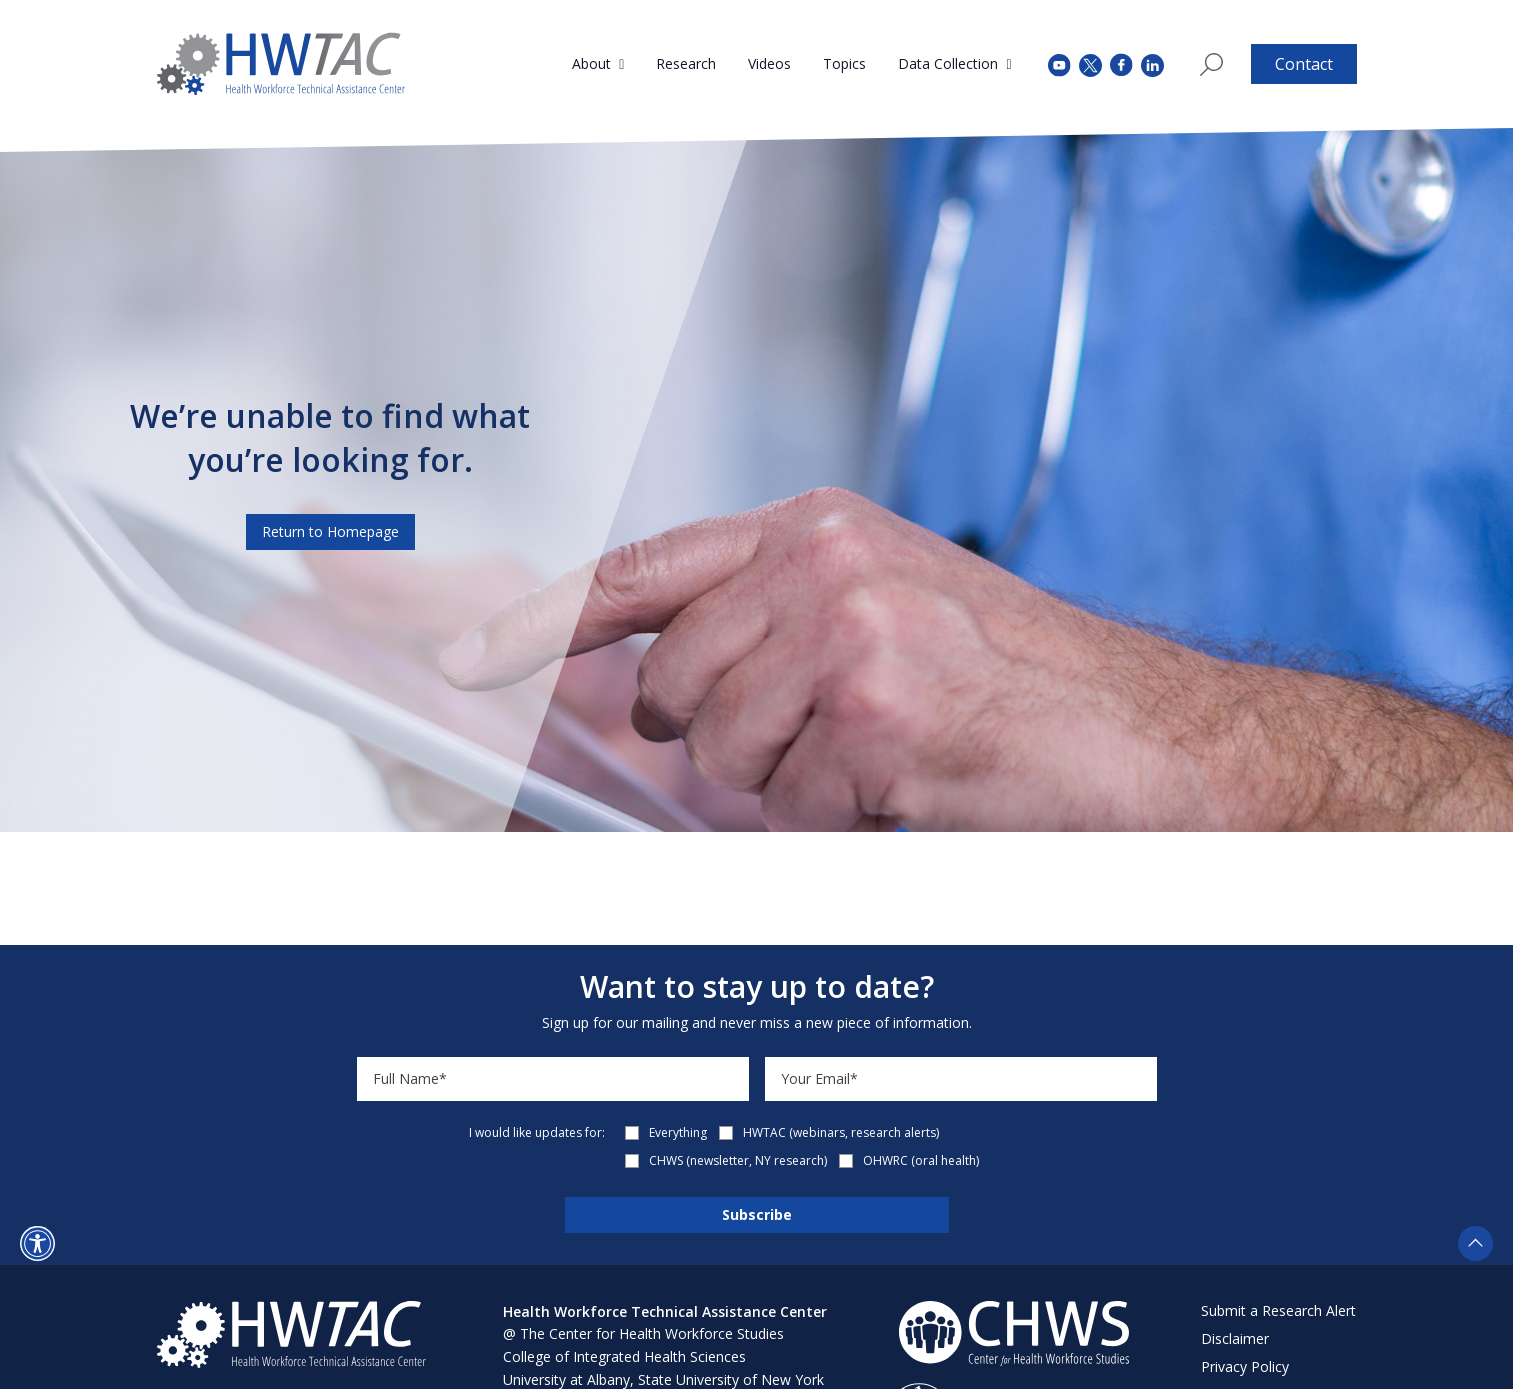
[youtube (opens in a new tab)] (1059, 63)
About (591, 63)
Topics (844, 63)
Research (686, 63)
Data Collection (948, 63)
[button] (37, 1243)
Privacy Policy (1245, 1366)
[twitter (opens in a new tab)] (1090, 63)
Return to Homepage (330, 531)
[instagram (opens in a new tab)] (1152, 63)
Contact (1304, 64)
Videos (769, 63)
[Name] (553, 1079)
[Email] (961, 1079)
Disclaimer (1235, 1338)
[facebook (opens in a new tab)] (1121, 64)
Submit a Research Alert (1278, 1310)
